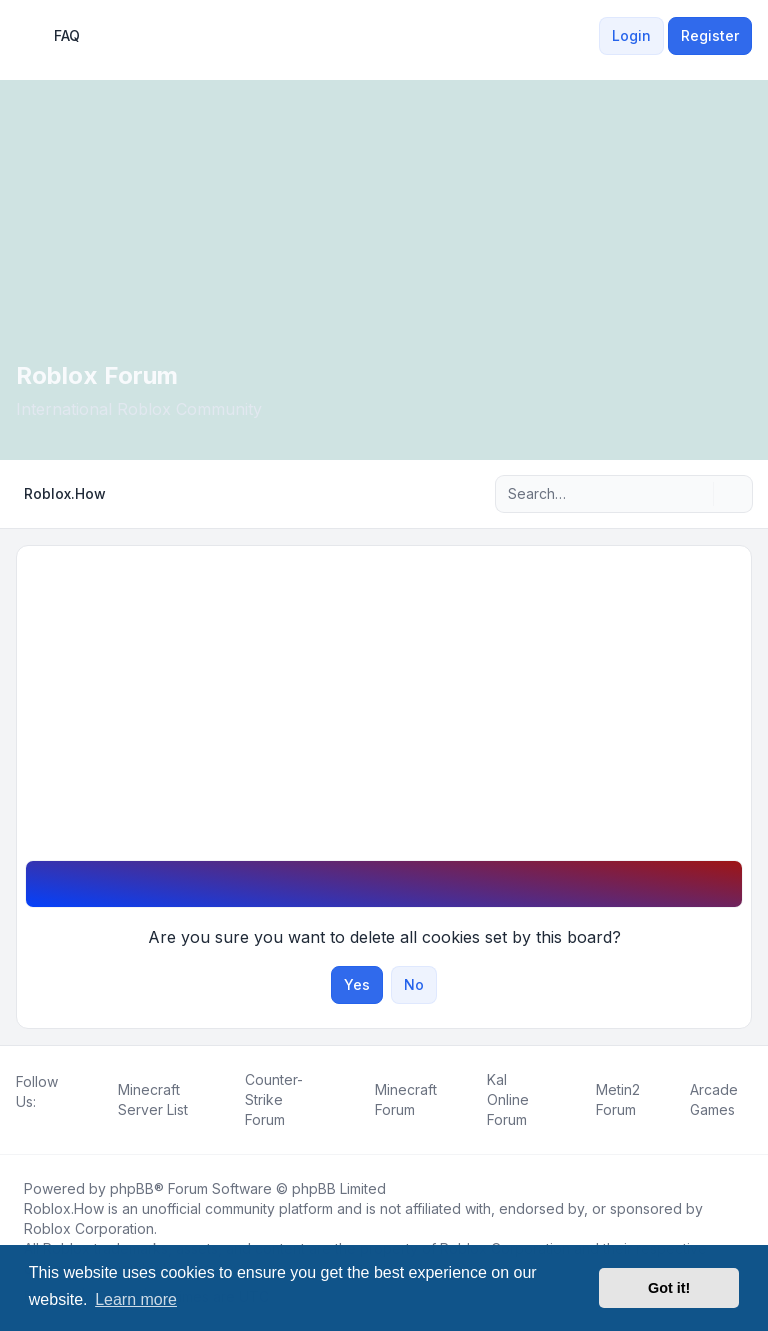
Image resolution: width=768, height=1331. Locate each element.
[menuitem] (587, 36)
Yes (357, 984)
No (414, 984)
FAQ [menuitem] (54, 36)
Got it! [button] (669, 1288)
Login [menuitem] (631, 35)
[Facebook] (20, 1124)
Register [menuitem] (710, 35)
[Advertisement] (384, 710)
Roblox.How (64, 1208)
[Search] (696, 494)
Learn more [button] (136, 1299)
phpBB (132, 1188)
